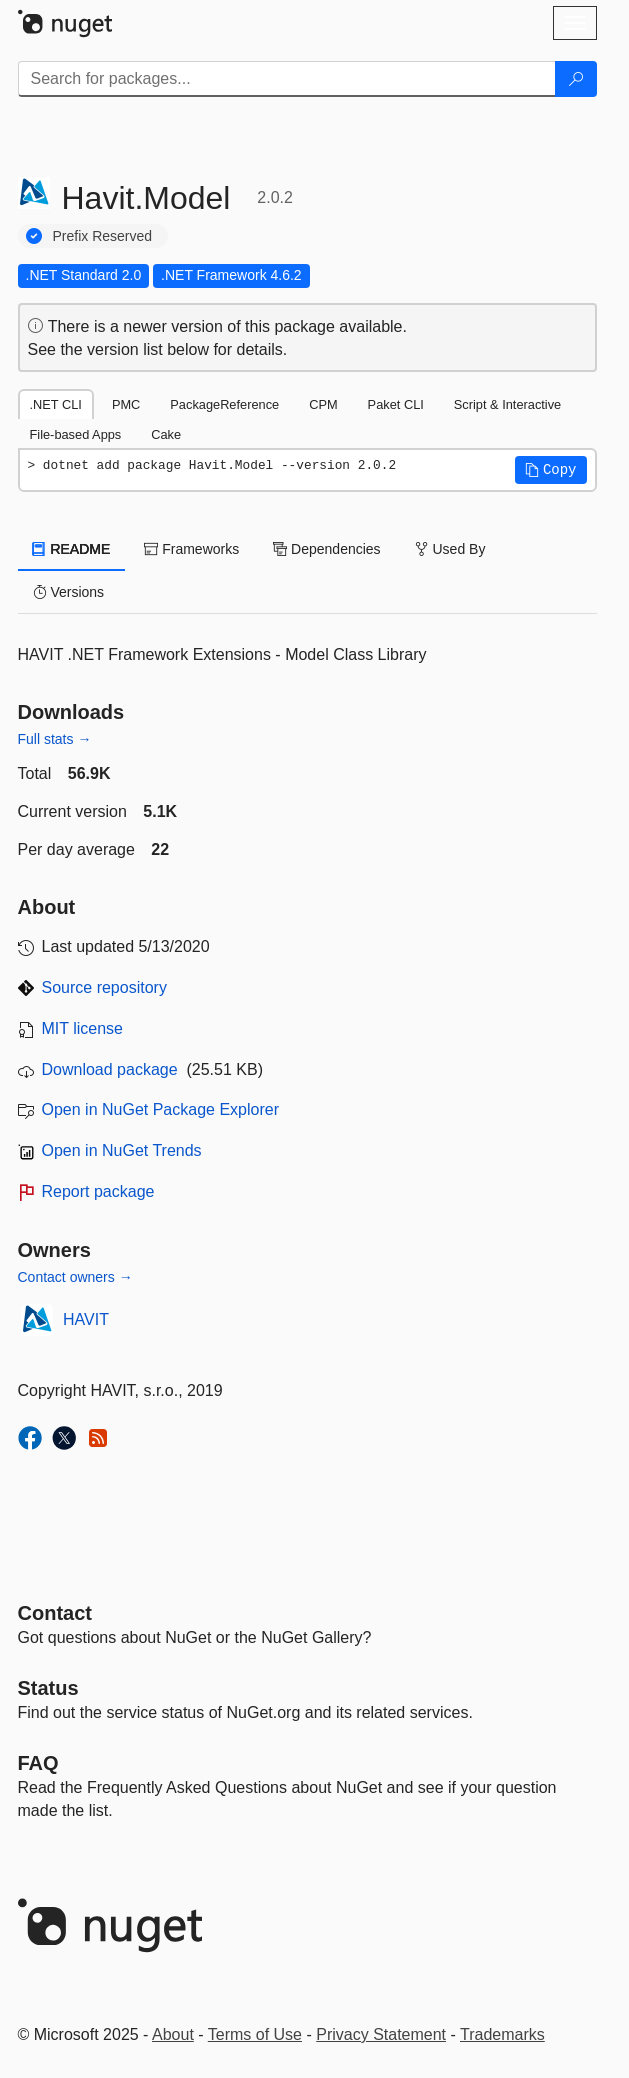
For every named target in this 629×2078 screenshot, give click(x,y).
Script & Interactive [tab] (507, 404)
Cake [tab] (166, 434)
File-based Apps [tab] (76, 434)
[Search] (576, 79)
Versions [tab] (69, 592)
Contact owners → (75, 1277)
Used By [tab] (450, 549)
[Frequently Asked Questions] (38, 1763)
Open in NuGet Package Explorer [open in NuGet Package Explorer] (160, 1109)
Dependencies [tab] (326, 549)
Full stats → (55, 739)
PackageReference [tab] (224, 404)
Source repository (104, 987)
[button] (551, 470)
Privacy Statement (381, 2034)
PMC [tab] (126, 404)
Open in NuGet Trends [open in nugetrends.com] (122, 1150)
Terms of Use (255, 2034)
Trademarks (502, 2034)
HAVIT (86, 1319)
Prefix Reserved (103, 236)
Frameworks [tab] (191, 549)
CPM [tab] (323, 404)
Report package (98, 1191)
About (173, 2034)
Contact (55, 1613)
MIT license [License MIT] (83, 1028)
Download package (110, 1069)
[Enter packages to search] (287, 79)
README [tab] (72, 549)
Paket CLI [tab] (396, 404)
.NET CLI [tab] (56, 404)
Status (48, 1688)
